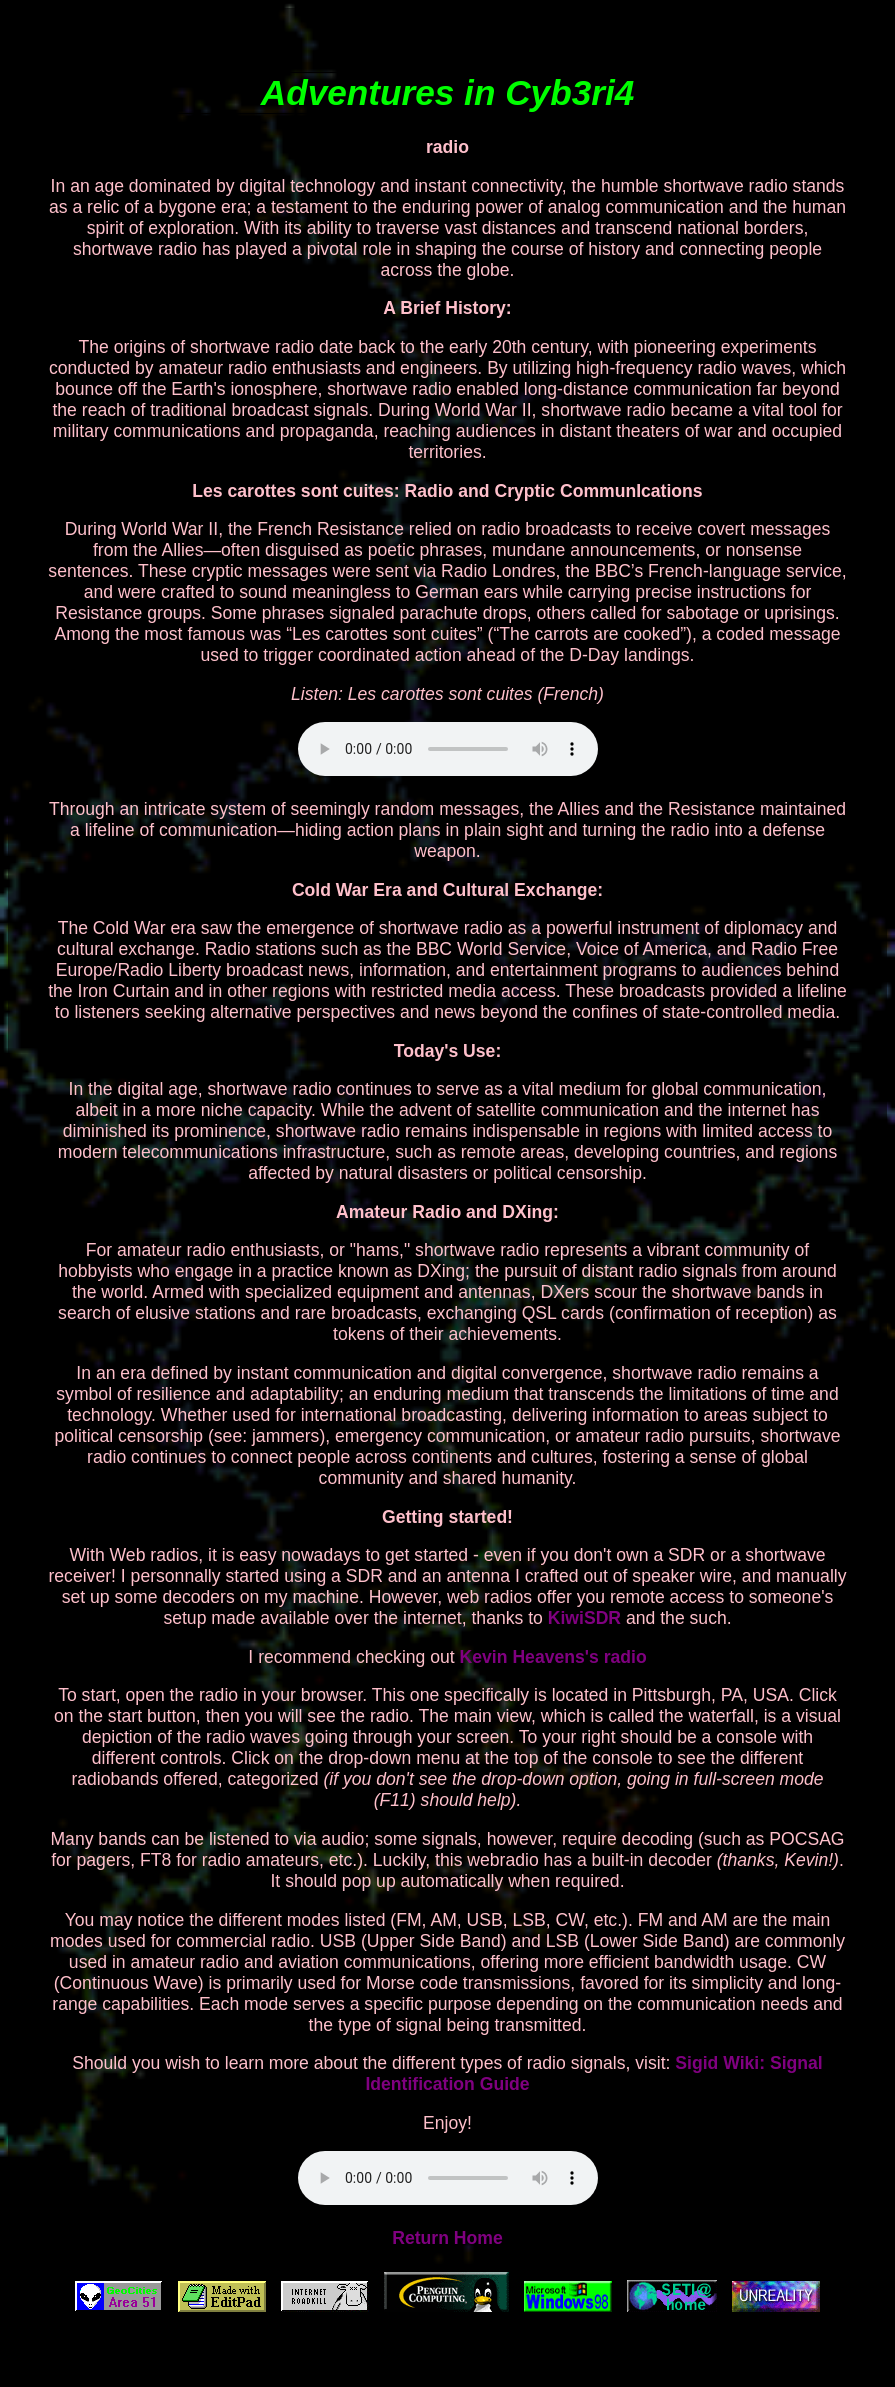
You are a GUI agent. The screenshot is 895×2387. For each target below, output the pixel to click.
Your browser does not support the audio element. (448, 749)
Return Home (447, 2238)
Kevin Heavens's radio (553, 1657)
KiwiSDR (584, 1618)
